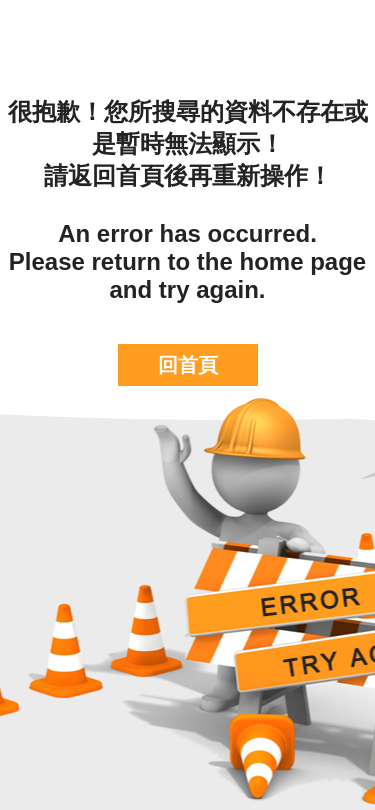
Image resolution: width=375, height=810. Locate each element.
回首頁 (188, 365)
